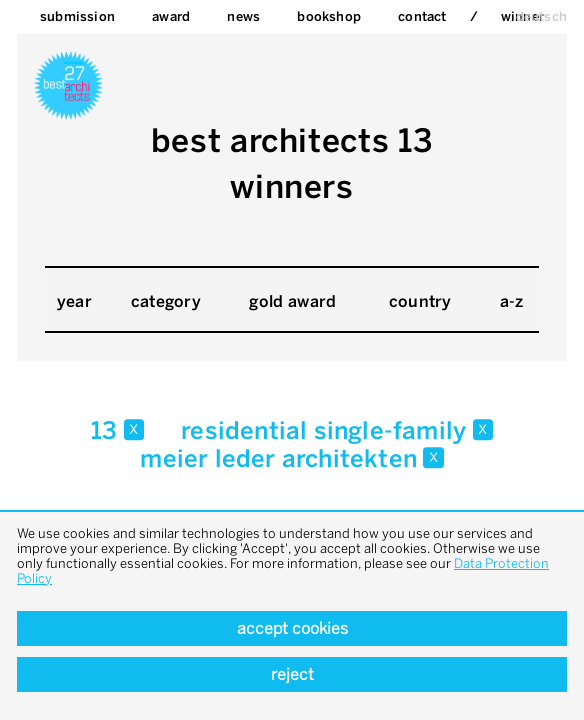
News (243, 16)
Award (171, 16)
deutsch (541, 16)
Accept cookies (292, 628)
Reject (292, 674)
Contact (422, 16)
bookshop (329, 16)
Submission (77, 16)
